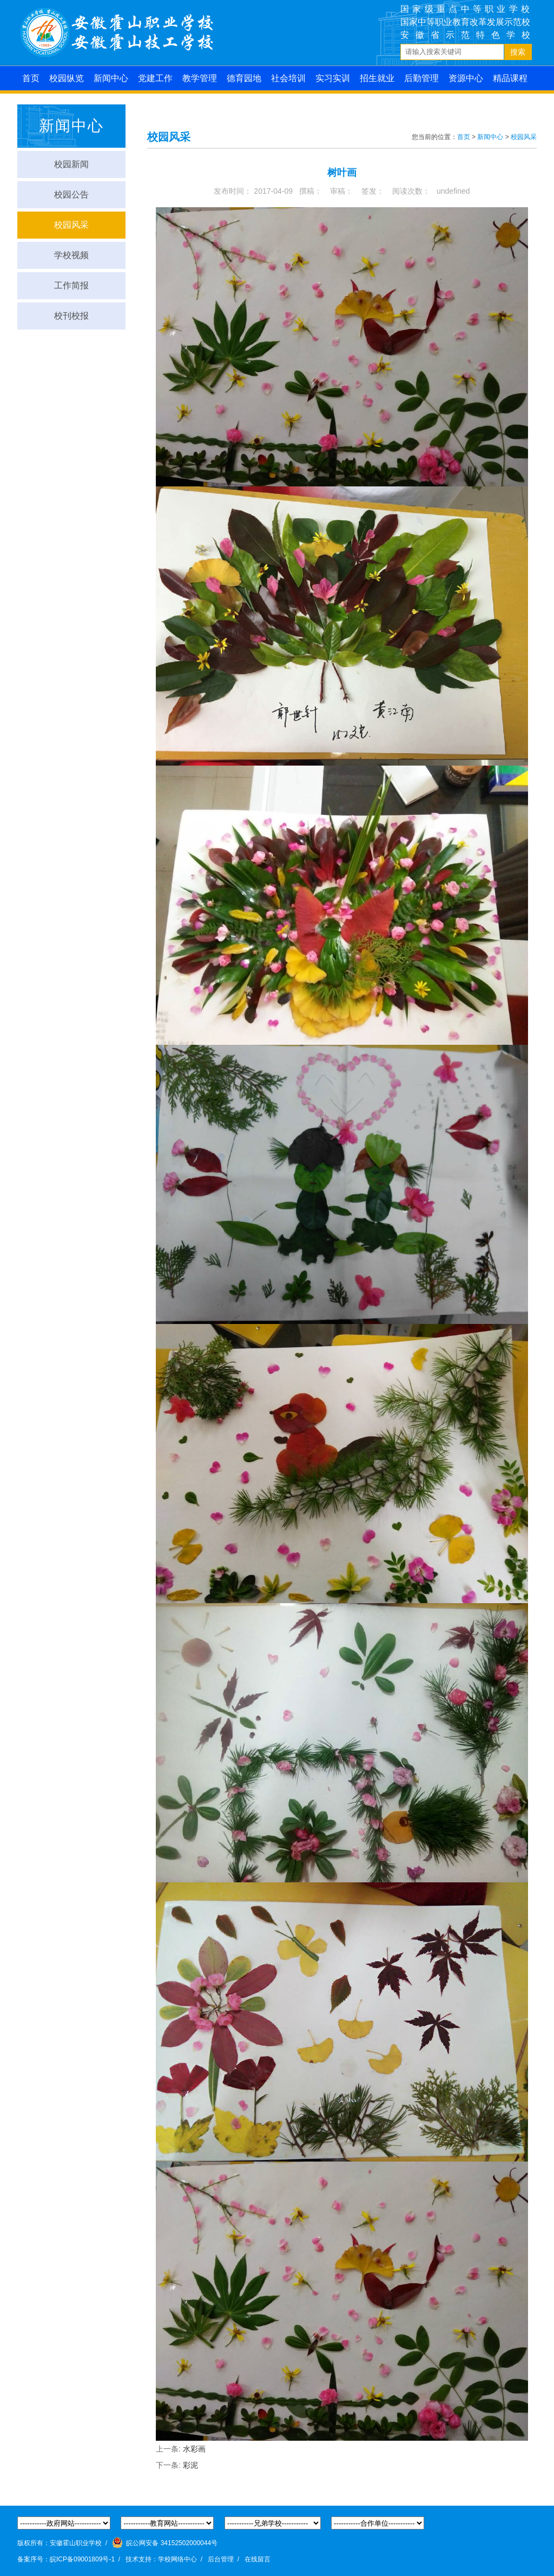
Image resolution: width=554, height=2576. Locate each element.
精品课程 (510, 78)
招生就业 (377, 78)
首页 (30, 78)
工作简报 (71, 285)
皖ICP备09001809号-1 (82, 2559)
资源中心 (466, 78)
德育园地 (244, 78)
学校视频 (71, 255)
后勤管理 (421, 78)
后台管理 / (225, 2559)
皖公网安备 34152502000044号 (165, 2542)
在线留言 (258, 2559)
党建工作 (155, 78)
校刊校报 (71, 315)
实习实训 (332, 78)
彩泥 (190, 2465)
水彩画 (194, 2449)
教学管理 (199, 78)
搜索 (517, 52)
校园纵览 (66, 78)
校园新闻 (71, 164)
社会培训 (288, 78)
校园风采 (71, 224)
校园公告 (71, 194)
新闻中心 (111, 78)
